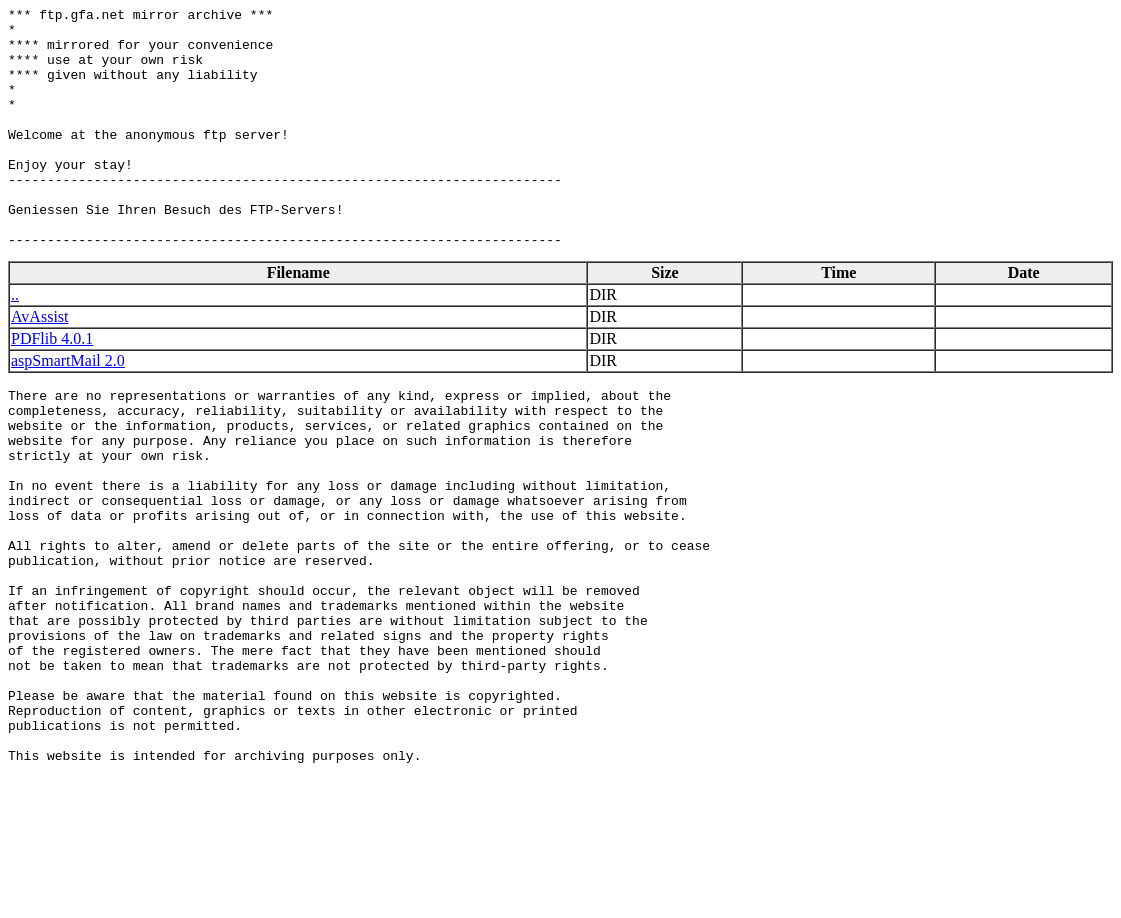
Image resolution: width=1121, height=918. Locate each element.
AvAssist (40, 364)
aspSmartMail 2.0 (68, 408)
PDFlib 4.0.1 (52, 386)
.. (15, 342)
